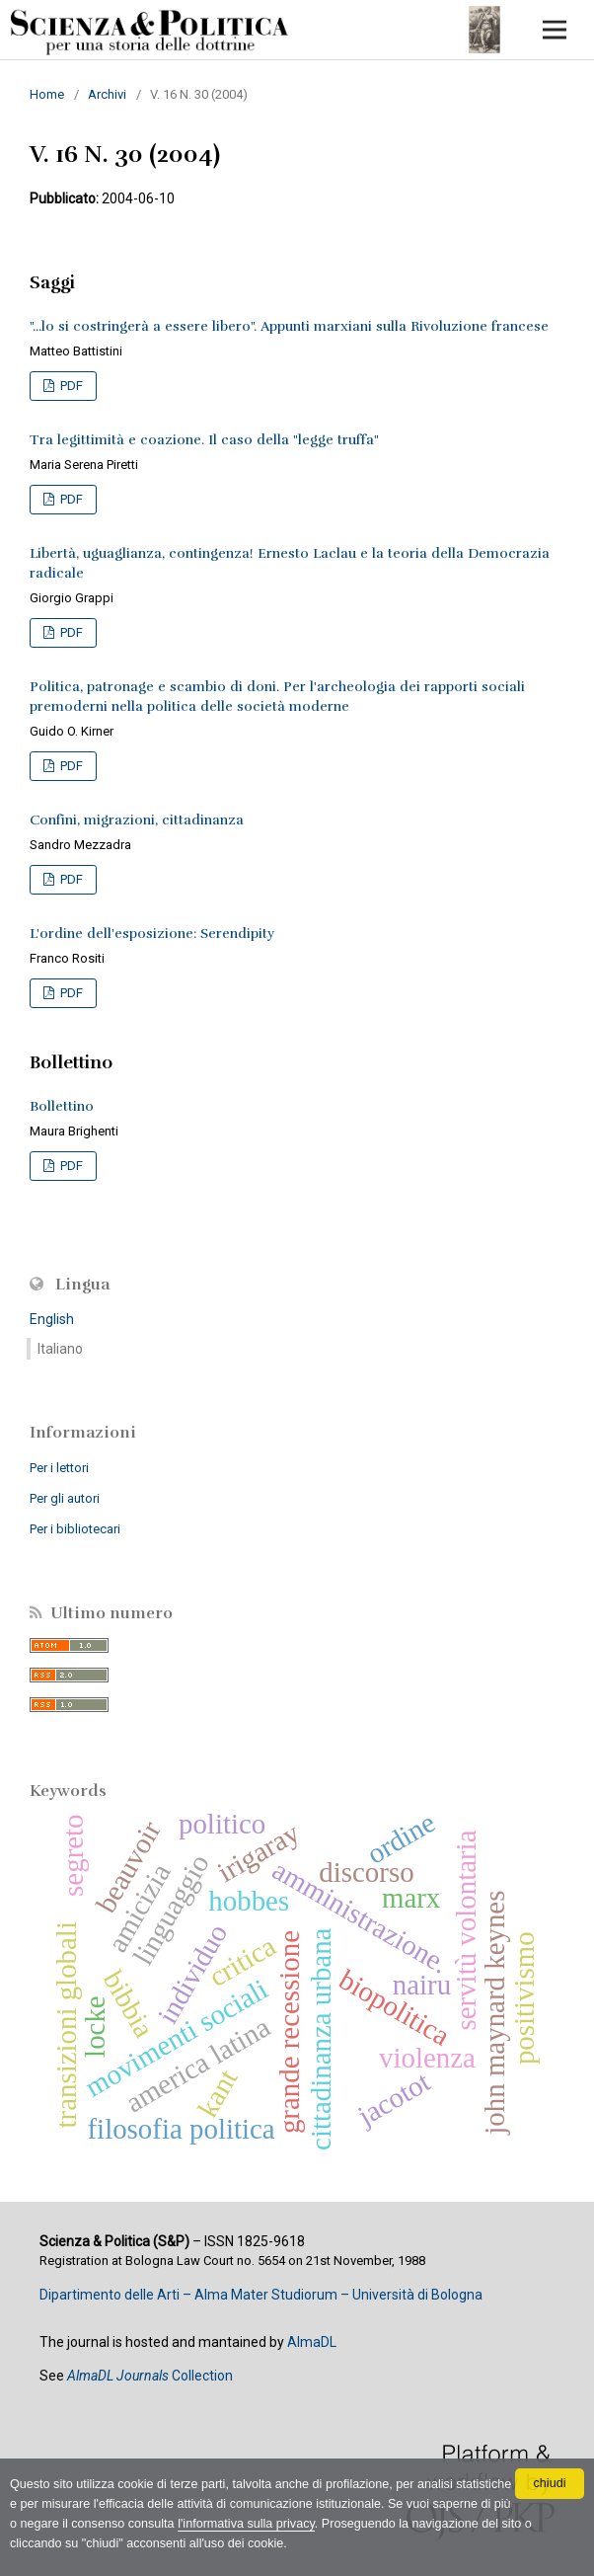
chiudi (550, 2483)
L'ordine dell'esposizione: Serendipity (152, 933)
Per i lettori (59, 1467)
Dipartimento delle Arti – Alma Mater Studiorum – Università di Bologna (261, 2295)
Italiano (60, 1349)
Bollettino (62, 1106)
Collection (150, 2375)
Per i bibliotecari (75, 1529)
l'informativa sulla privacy (246, 2524)
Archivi (107, 94)
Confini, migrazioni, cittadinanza (137, 820)
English (52, 1319)
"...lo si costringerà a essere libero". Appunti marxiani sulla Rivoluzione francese (289, 326)
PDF (70, 385)
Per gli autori (65, 1498)
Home (47, 94)
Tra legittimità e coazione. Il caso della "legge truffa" (204, 439)
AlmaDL (311, 2342)
